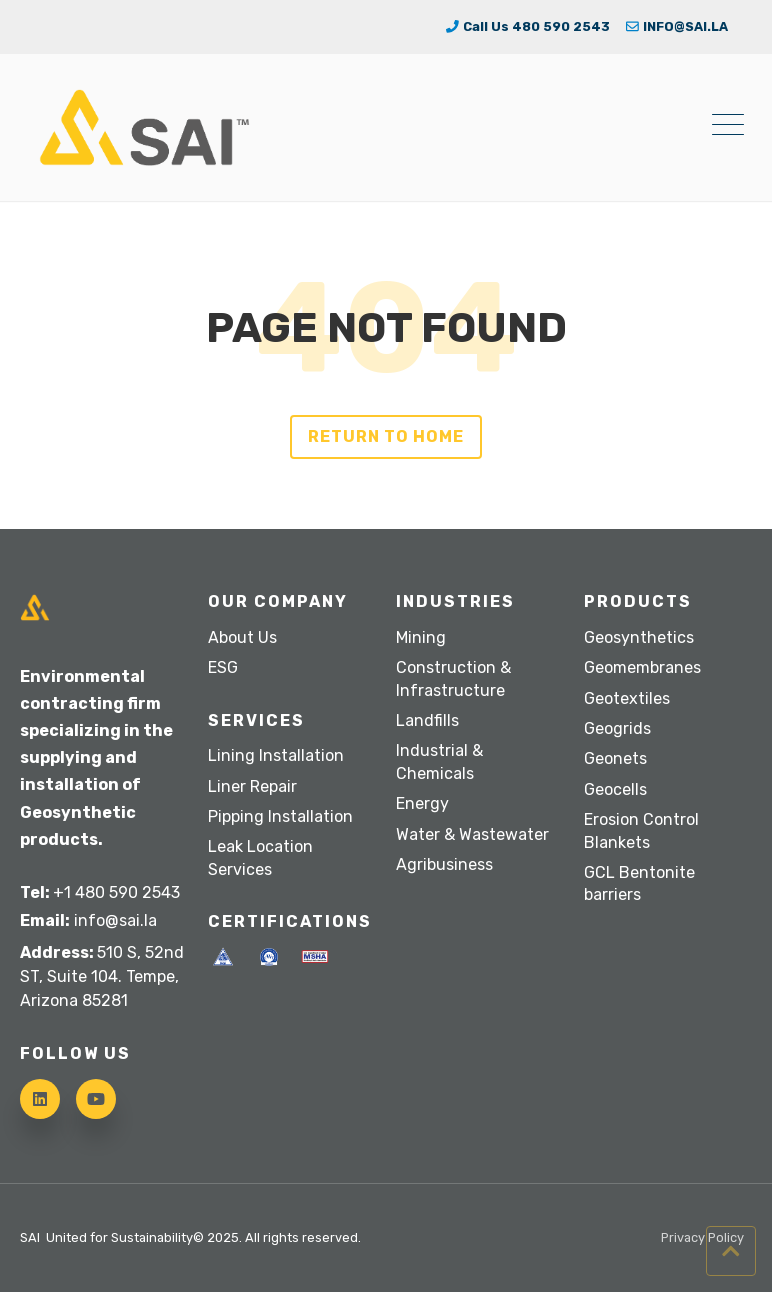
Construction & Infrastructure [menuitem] (453, 678)
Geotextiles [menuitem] (627, 698)
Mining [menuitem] (421, 637)
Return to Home (386, 436)
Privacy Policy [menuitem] (702, 1238)
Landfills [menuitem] (427, 720)
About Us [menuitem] (242, 637)
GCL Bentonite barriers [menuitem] (639, 883)
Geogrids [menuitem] (617, 728)
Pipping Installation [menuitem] (280, 816)
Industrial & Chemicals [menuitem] (439, 761)
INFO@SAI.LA (677, 26)
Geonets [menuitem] (615, 758)
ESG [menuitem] (223, 667)
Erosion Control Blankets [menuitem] (641, 830)
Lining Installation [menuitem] (276, 755)
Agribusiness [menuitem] (444, 864)
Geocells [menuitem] (615, 789)
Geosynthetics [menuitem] (639, 637)
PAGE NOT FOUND (386, 328)
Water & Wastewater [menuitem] (472, 834)
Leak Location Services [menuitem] (260, 857)
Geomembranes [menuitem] (642, 667)
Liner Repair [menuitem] (252, 786)
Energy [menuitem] (422, 803)
